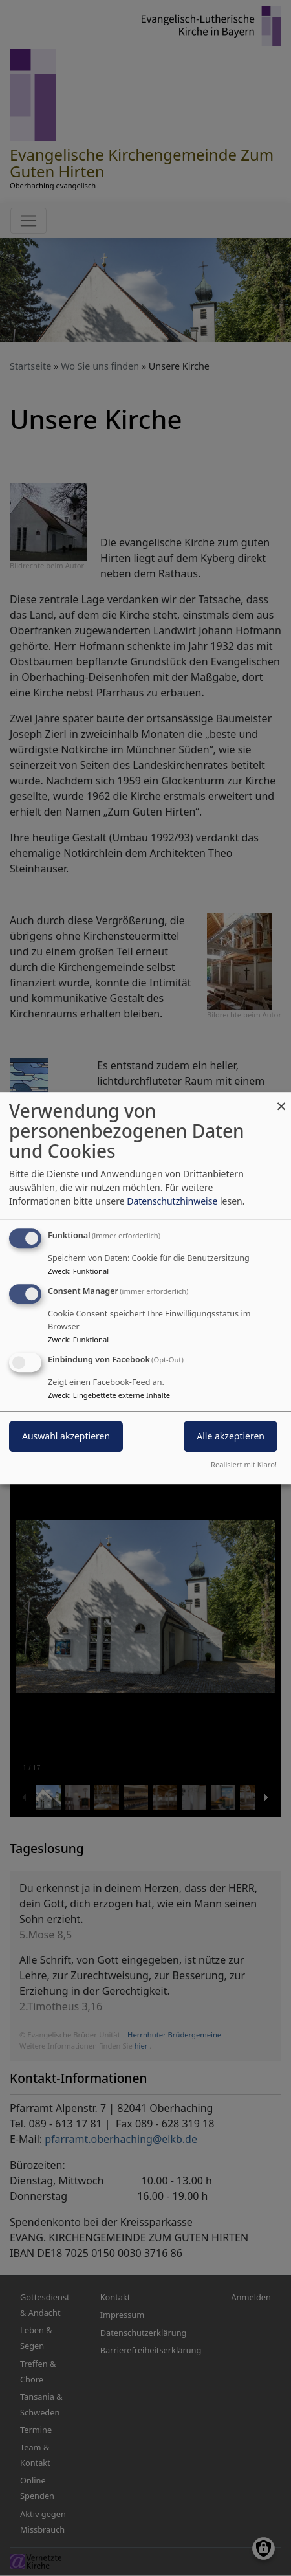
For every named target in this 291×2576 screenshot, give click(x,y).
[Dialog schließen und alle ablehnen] (281, 1100)
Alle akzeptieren (230, 1436)
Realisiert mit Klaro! (244, 1464)
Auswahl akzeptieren (66, 1436)
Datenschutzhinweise (172, 1201)
